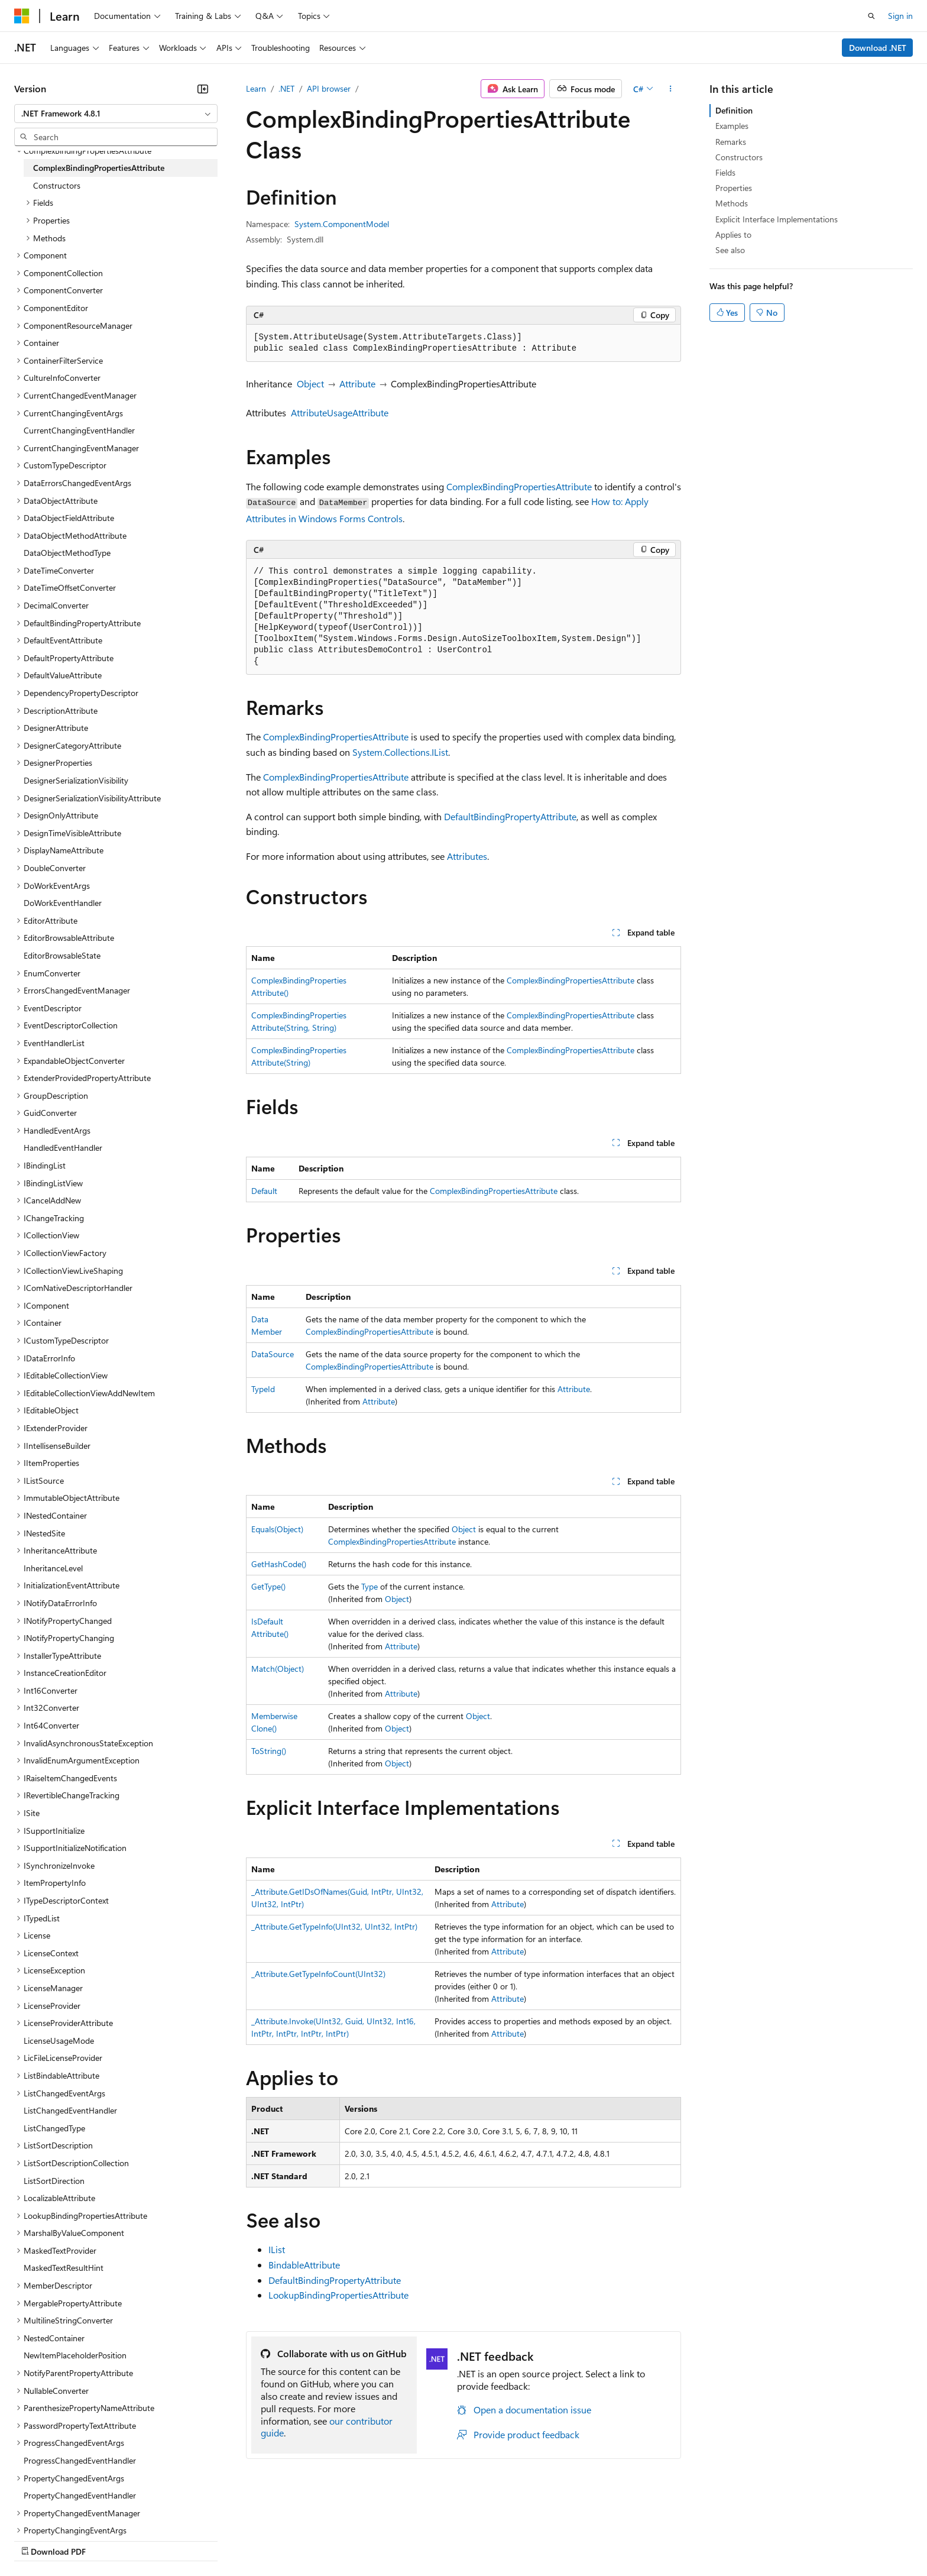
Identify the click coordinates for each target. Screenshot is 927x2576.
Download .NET (877, 47)
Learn (256, 88)
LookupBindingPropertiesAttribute (338, 2295)
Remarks (730, 141)
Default (264, 1190)
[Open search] (871, 16)
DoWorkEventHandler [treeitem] (63, 902)
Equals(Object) (277, 1529)
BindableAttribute (304, 2264)
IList (276, 2249)
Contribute (211, 2540)
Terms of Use (432, 2540)
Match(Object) (277, 1668)
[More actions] (670, 88)
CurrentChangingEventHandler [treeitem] (79, 430)
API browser (329, 88)
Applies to (733, 234)
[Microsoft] (22, 16)
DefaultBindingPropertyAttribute (510, 816)
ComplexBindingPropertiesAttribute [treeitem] (98, 167)
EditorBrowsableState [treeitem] (62, 955)
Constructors (739, 157)
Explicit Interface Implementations (776, 219)
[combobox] (116, 113)
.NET (286, 88)
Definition (734, 110)
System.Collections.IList (400, 752)
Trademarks (490, 2540)
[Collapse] (203, 88)
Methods (731, 203)
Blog (161, 2540)
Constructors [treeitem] (56, 185)
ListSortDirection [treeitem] (54, 2180)
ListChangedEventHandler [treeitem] (70, 2110)
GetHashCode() (278, 1563)
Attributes (467, 856)
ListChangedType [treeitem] (54, 2128)
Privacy (258, 2540)
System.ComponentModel (341, 223)
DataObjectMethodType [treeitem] (67, 552)
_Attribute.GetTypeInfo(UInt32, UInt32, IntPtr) (334, 1926)
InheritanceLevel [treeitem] (53, 1568)
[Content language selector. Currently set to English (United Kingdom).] (74, 2511)
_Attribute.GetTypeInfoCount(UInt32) (318, 1973)
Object (310, 383)
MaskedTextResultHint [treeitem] (63, 2267)
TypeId (263, 1388)
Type (369, 1586)
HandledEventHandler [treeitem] (63, 1147)
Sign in (900, 15)
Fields (725, 172)
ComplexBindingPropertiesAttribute (519, 486)
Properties (733, 187)
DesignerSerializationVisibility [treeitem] (76, 780)
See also (730, 249)
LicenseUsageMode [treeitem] (59, 2040)
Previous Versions (107, 2540)
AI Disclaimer (37, 2540)
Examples (731, 125)
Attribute (357, 383)
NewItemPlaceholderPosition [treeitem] (75, 2355)
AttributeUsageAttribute (339, 412)
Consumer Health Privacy (339, 2540)
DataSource (272, 1354)
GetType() (268, 1586)
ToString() (268, 1750)
